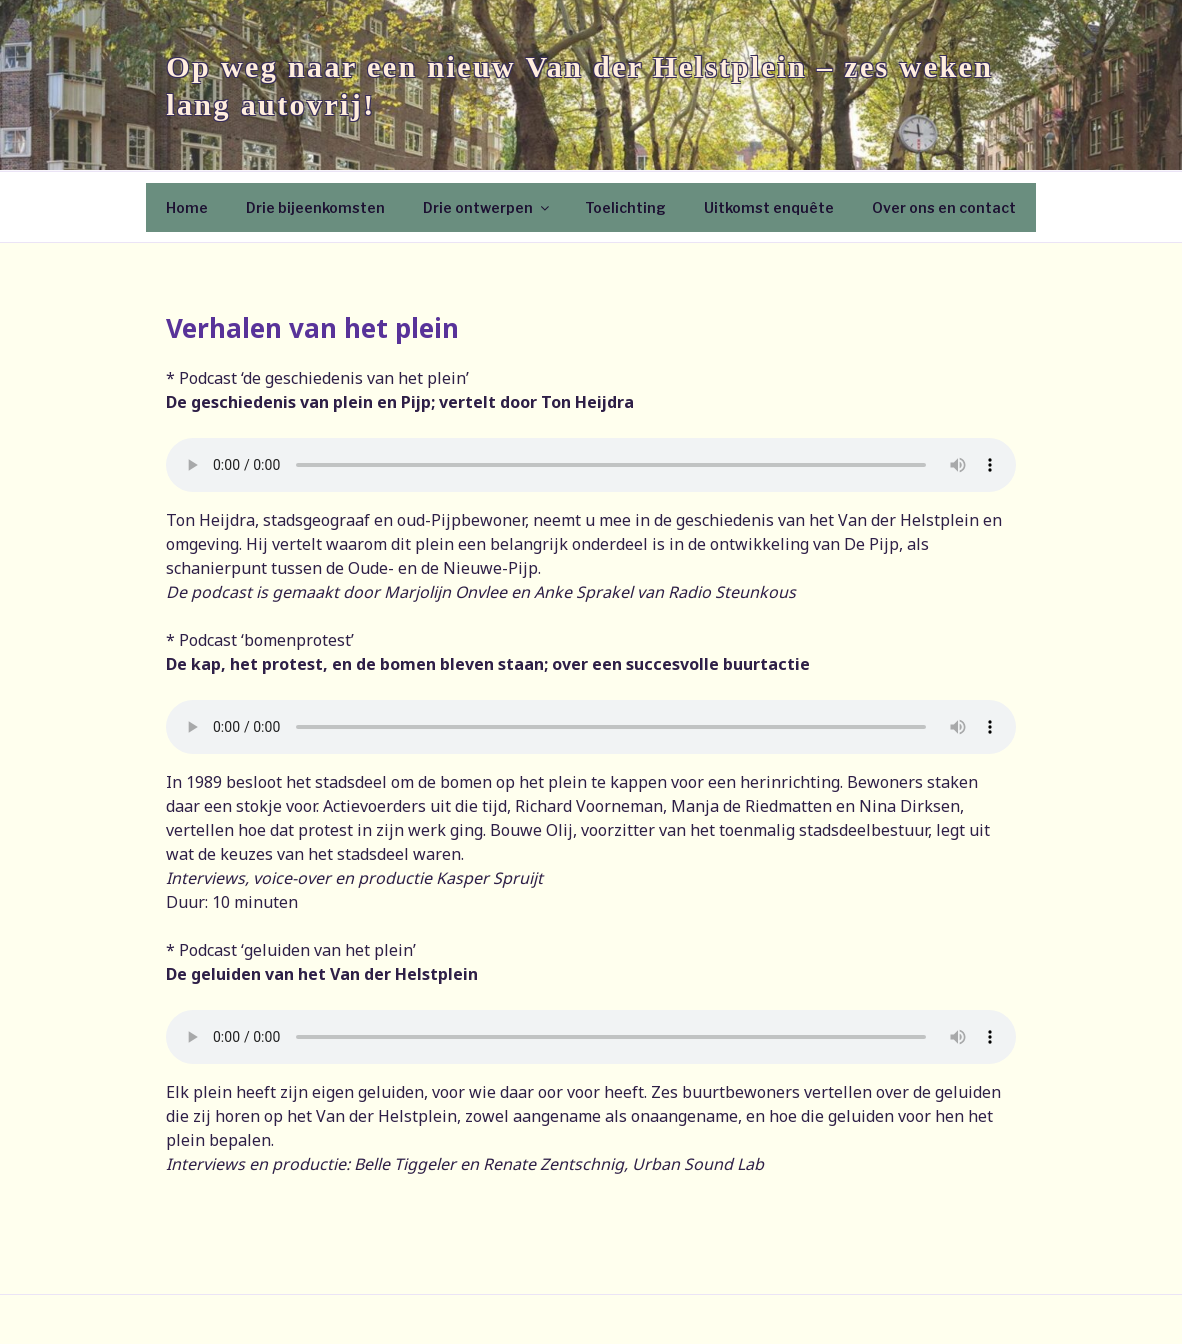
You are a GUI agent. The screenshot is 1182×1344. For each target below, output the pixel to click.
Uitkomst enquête (769, 207)
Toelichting (625, 207)
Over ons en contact (944, 207)
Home (187, 207)
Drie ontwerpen (487, 207)
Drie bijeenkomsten (315, 207)
